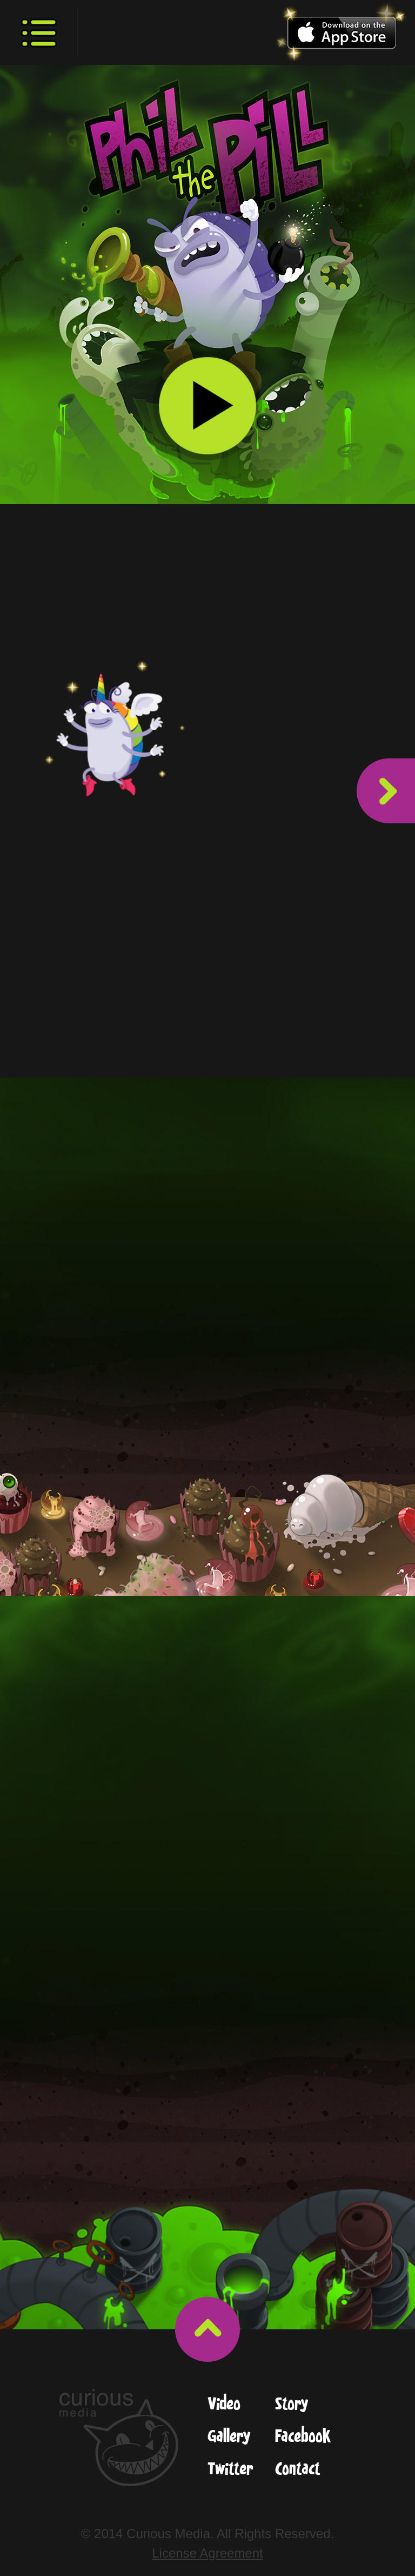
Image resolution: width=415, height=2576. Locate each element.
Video (224, 2405)
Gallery (229, 2437)
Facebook (303, 2437)
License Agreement (207, 2553)
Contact (297, 2470)
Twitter (230, 2470)
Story (292, 2405)
